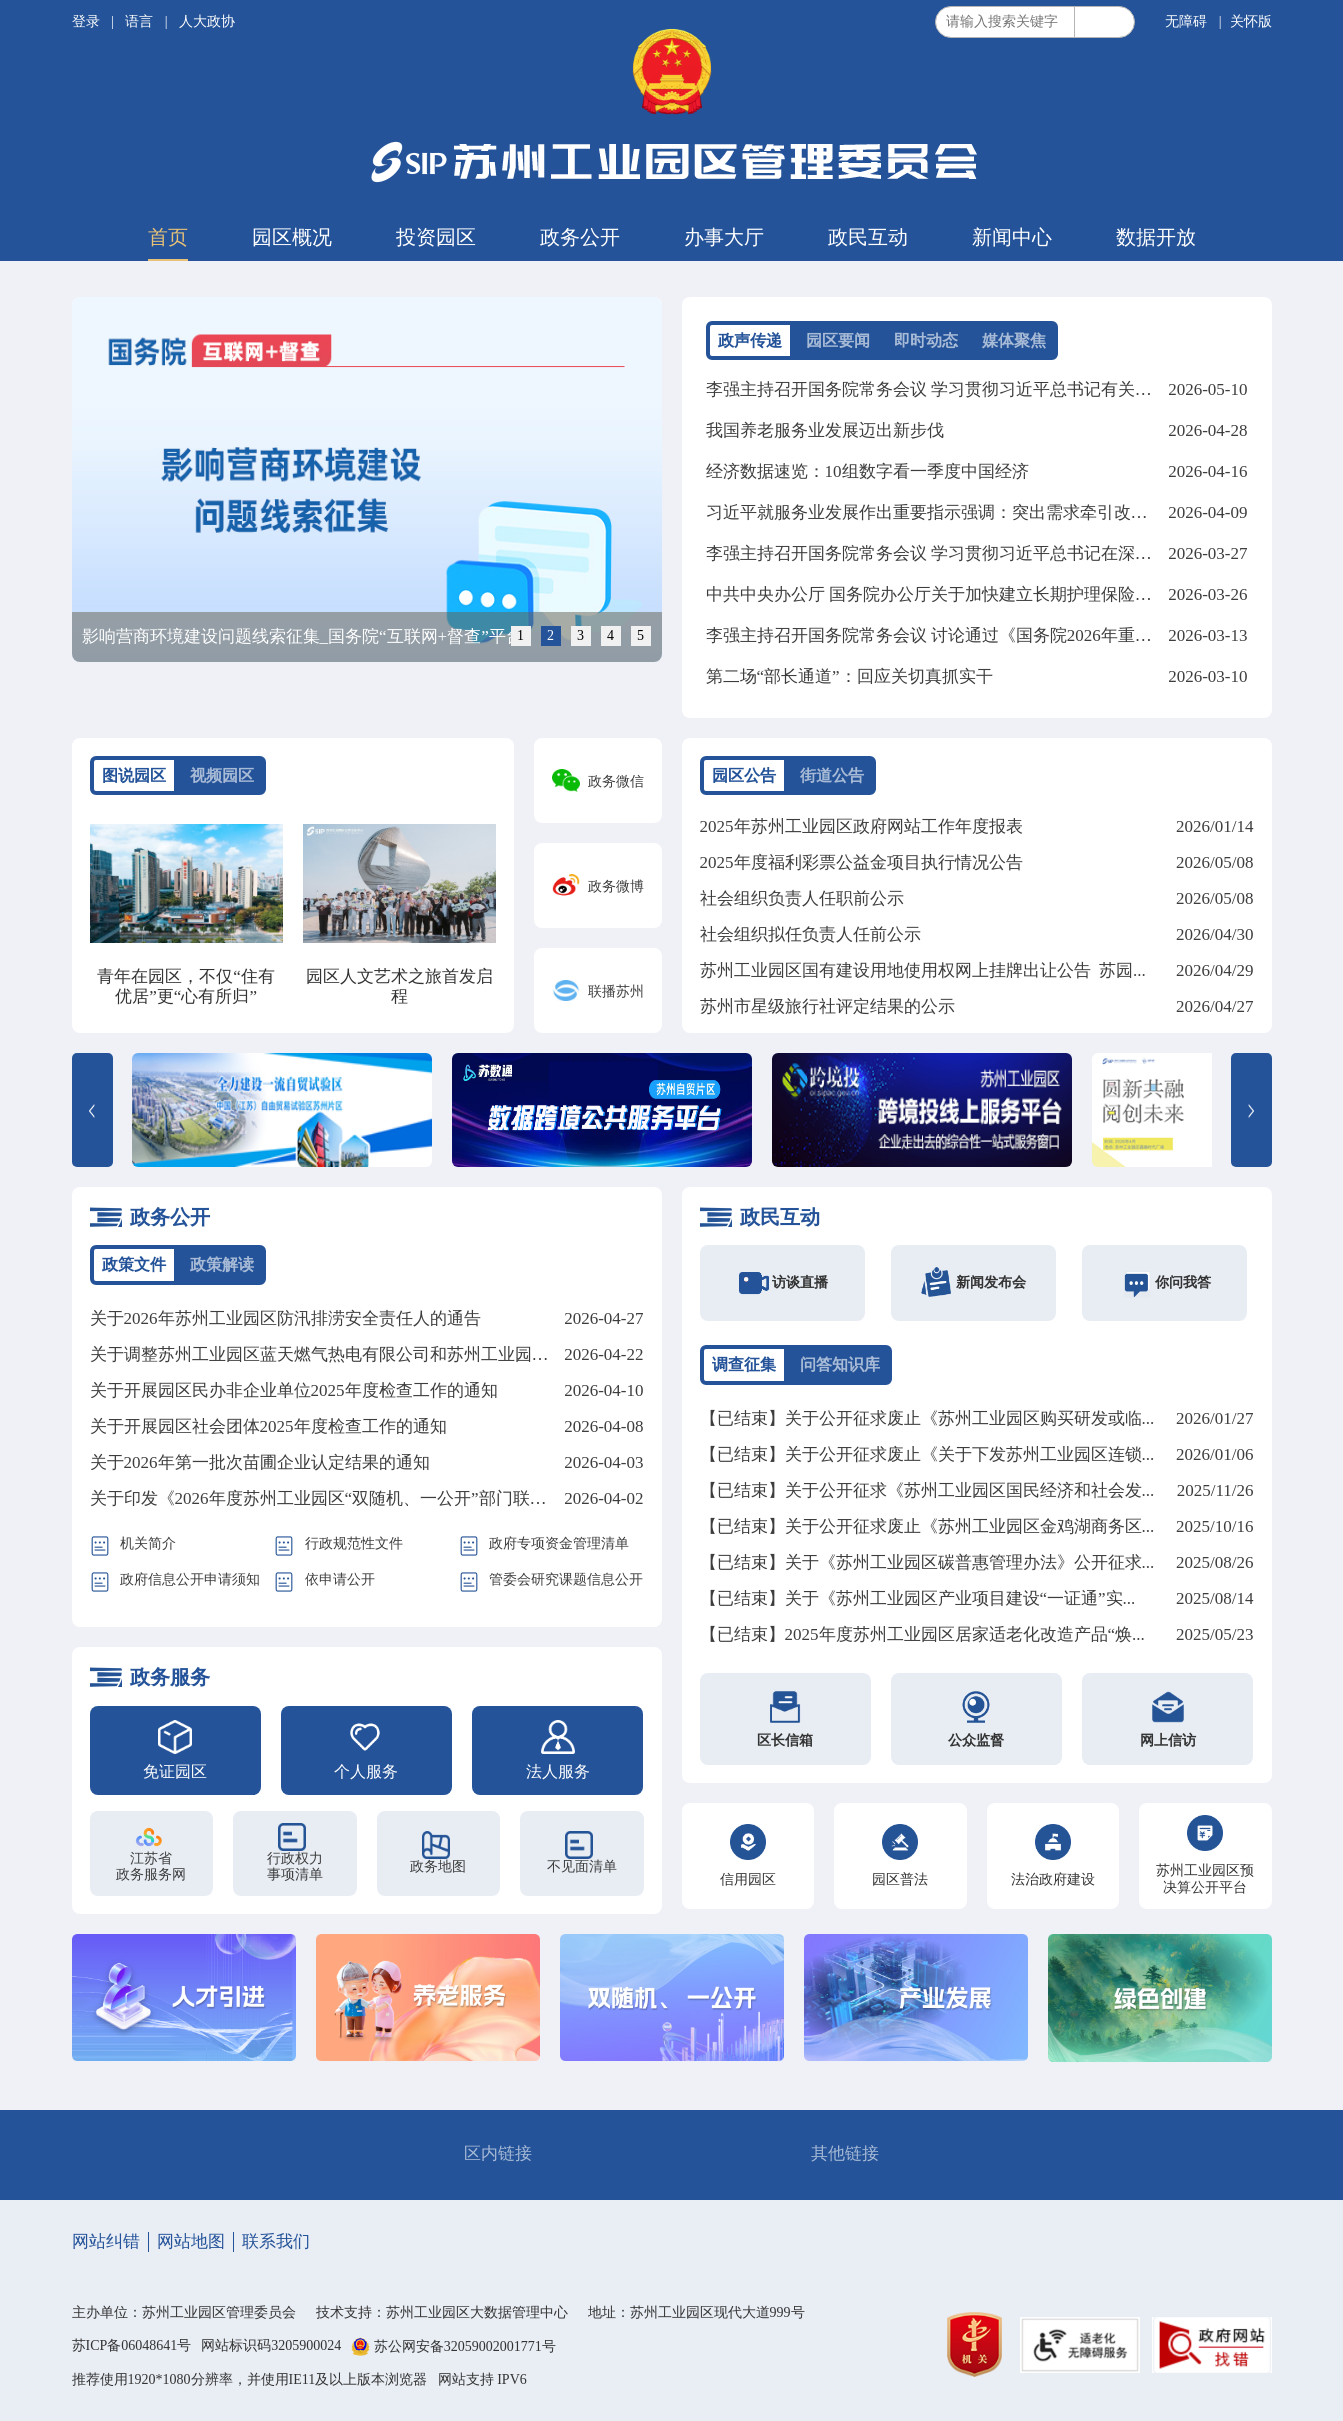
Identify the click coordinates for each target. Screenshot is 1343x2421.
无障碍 (1186, 21)
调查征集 (744, 1364)
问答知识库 (840, 1364)
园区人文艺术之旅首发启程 (399, 986)
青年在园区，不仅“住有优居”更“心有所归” (186, 986)
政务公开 (580, 237)
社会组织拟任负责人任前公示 (810, 934)
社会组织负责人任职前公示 (802, 898)
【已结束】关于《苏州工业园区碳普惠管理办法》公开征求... (927, 1562)
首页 (168, 237)
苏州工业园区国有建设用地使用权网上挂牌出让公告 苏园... (923, 970)
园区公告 (744, 775)
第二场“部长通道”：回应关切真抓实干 (849, 676)
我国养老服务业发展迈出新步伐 (825, 430)
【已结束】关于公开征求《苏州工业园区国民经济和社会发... (927, 1490)
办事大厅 (724, 237)
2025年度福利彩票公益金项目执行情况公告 (861, 862)
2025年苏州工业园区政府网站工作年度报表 (861, 826)
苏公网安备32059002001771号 (465, 2347)
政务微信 (616, 781)
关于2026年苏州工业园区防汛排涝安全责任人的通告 (285, 1318)
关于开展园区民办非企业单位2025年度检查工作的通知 (294, 1390)
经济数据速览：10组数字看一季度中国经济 (867, 471)
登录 (88, 21)
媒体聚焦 (1014, 340)
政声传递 (750, 340)
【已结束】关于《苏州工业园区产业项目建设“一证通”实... (918, 1598)
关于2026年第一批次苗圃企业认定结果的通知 (260, 1462)
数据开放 (1156, 237)
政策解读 (222, 1264)
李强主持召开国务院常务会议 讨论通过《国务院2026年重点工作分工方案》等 (997, 635)
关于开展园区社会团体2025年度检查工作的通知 (268, 1426)
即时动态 (926, 340)
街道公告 (832, 775)
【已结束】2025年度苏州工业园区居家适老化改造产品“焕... (922, 1634)
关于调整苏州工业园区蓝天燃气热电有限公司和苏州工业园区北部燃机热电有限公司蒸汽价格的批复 (464, 1354)
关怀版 (1251, 21)
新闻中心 (1012, 237)
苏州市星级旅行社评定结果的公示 (827, 1006)
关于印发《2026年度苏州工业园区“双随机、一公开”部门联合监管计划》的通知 (386, 1498)
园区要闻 (838, 340)
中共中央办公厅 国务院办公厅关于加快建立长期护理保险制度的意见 (963, 594)
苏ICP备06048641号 (132, 2345)
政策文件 (134, 1264)
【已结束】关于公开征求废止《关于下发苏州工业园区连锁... (927, 1454)
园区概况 (292, 237)
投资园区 (436, 237)
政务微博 (616, 886)
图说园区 (134, 775)
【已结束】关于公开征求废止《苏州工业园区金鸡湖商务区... (927, 1526)
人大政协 (207, 21)
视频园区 (222, 775)
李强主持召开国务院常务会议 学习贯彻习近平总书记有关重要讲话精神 (971, 389)
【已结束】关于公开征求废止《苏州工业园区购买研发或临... (927, 1418)
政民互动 (868, 237)
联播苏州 (616, 991)
